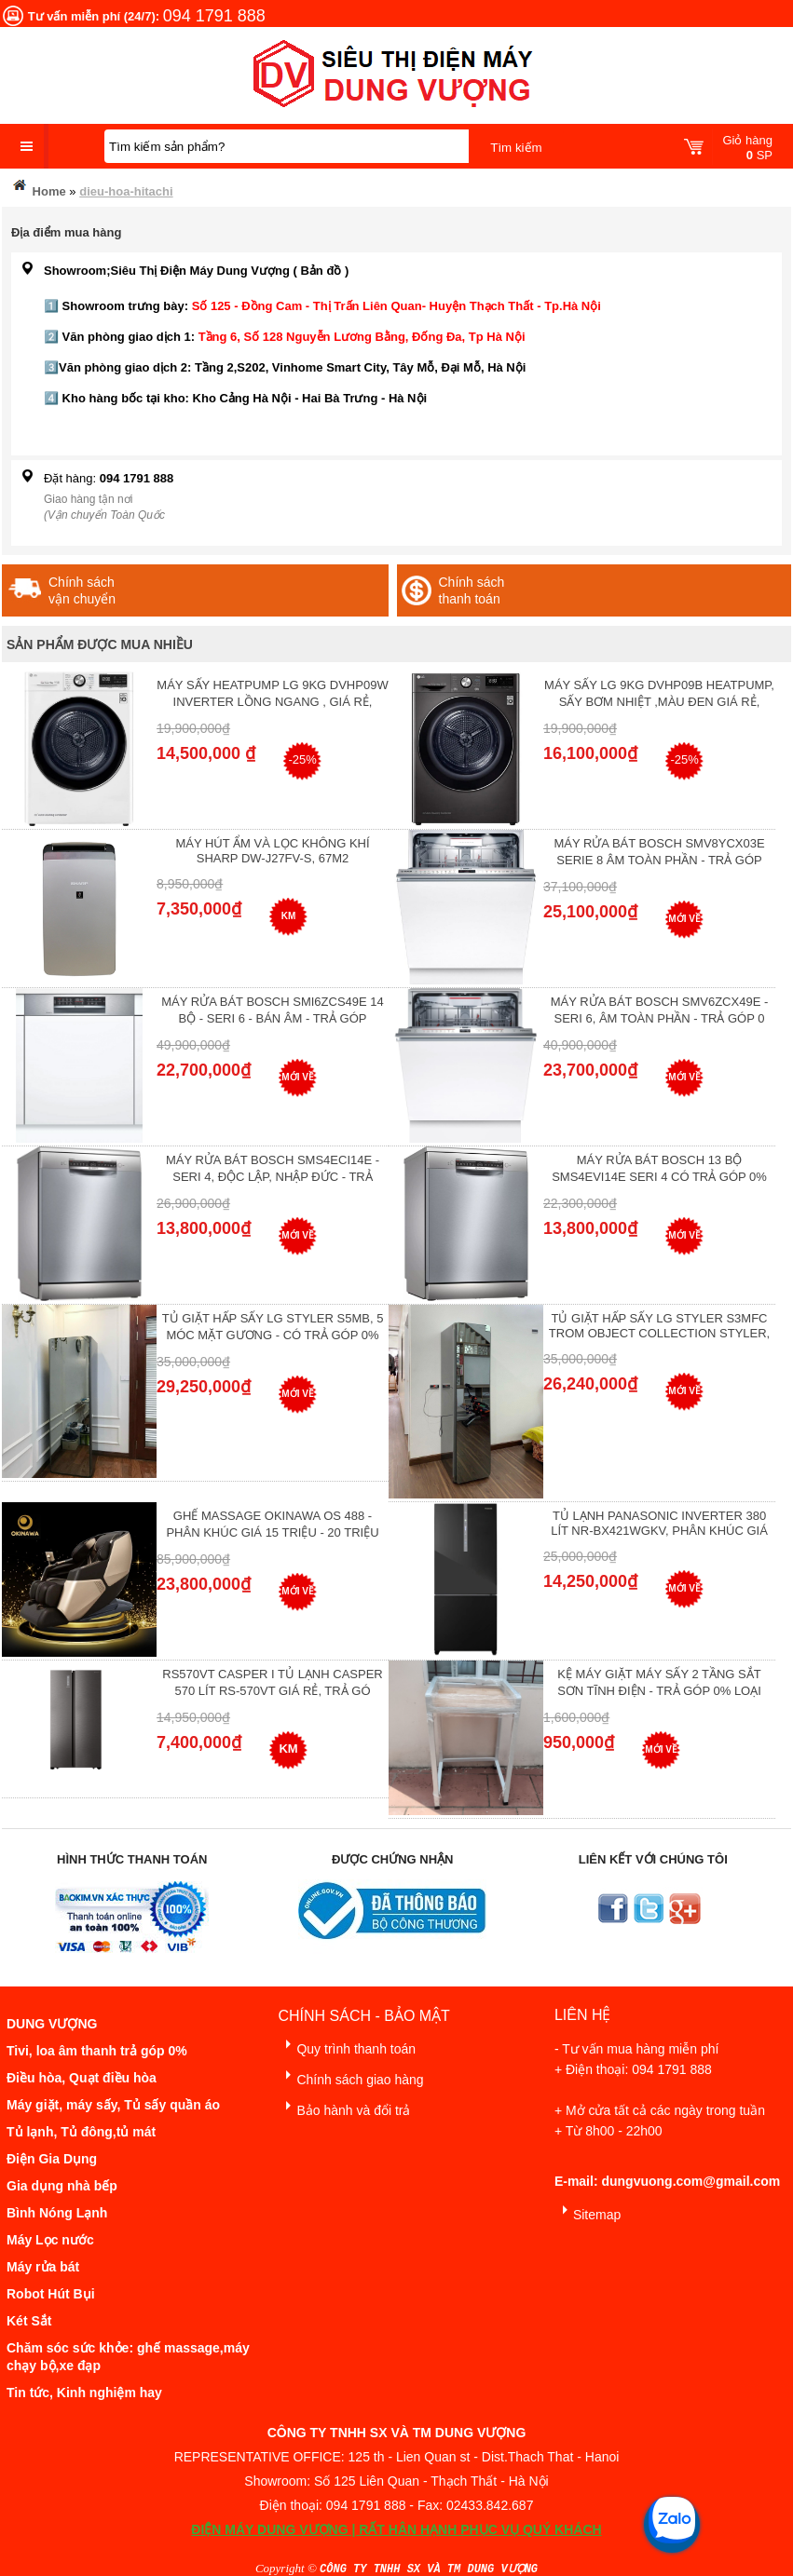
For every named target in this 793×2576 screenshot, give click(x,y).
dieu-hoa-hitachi (125, 191)
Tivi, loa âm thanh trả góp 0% (97, 2050)
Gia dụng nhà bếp (62, 2185)
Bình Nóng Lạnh (57, 2212)
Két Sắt (29, 2320)
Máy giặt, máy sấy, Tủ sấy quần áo (113, 2104)
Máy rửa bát (43, 2266)
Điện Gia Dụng (52, 2158)
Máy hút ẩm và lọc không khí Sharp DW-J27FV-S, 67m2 (272, 850)
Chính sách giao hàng (350, 2076)
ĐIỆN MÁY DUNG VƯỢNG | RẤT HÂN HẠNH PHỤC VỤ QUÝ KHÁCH (396, 2529)
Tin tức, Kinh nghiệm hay (84, 2392)
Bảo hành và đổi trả (344, 2107)
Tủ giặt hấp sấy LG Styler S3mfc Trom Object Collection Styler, (659, 1325)
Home (38, 187)
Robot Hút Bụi (51, 2293)
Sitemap (587, 2211)
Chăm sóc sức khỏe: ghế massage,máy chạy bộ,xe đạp (128, 2356)
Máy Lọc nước (50, 2239)
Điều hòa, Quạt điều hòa (82, 2077)
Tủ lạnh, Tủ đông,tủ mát (81, 2131)
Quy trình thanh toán (347, 2045)
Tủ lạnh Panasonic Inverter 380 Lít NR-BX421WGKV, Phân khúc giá (659, 1523)
